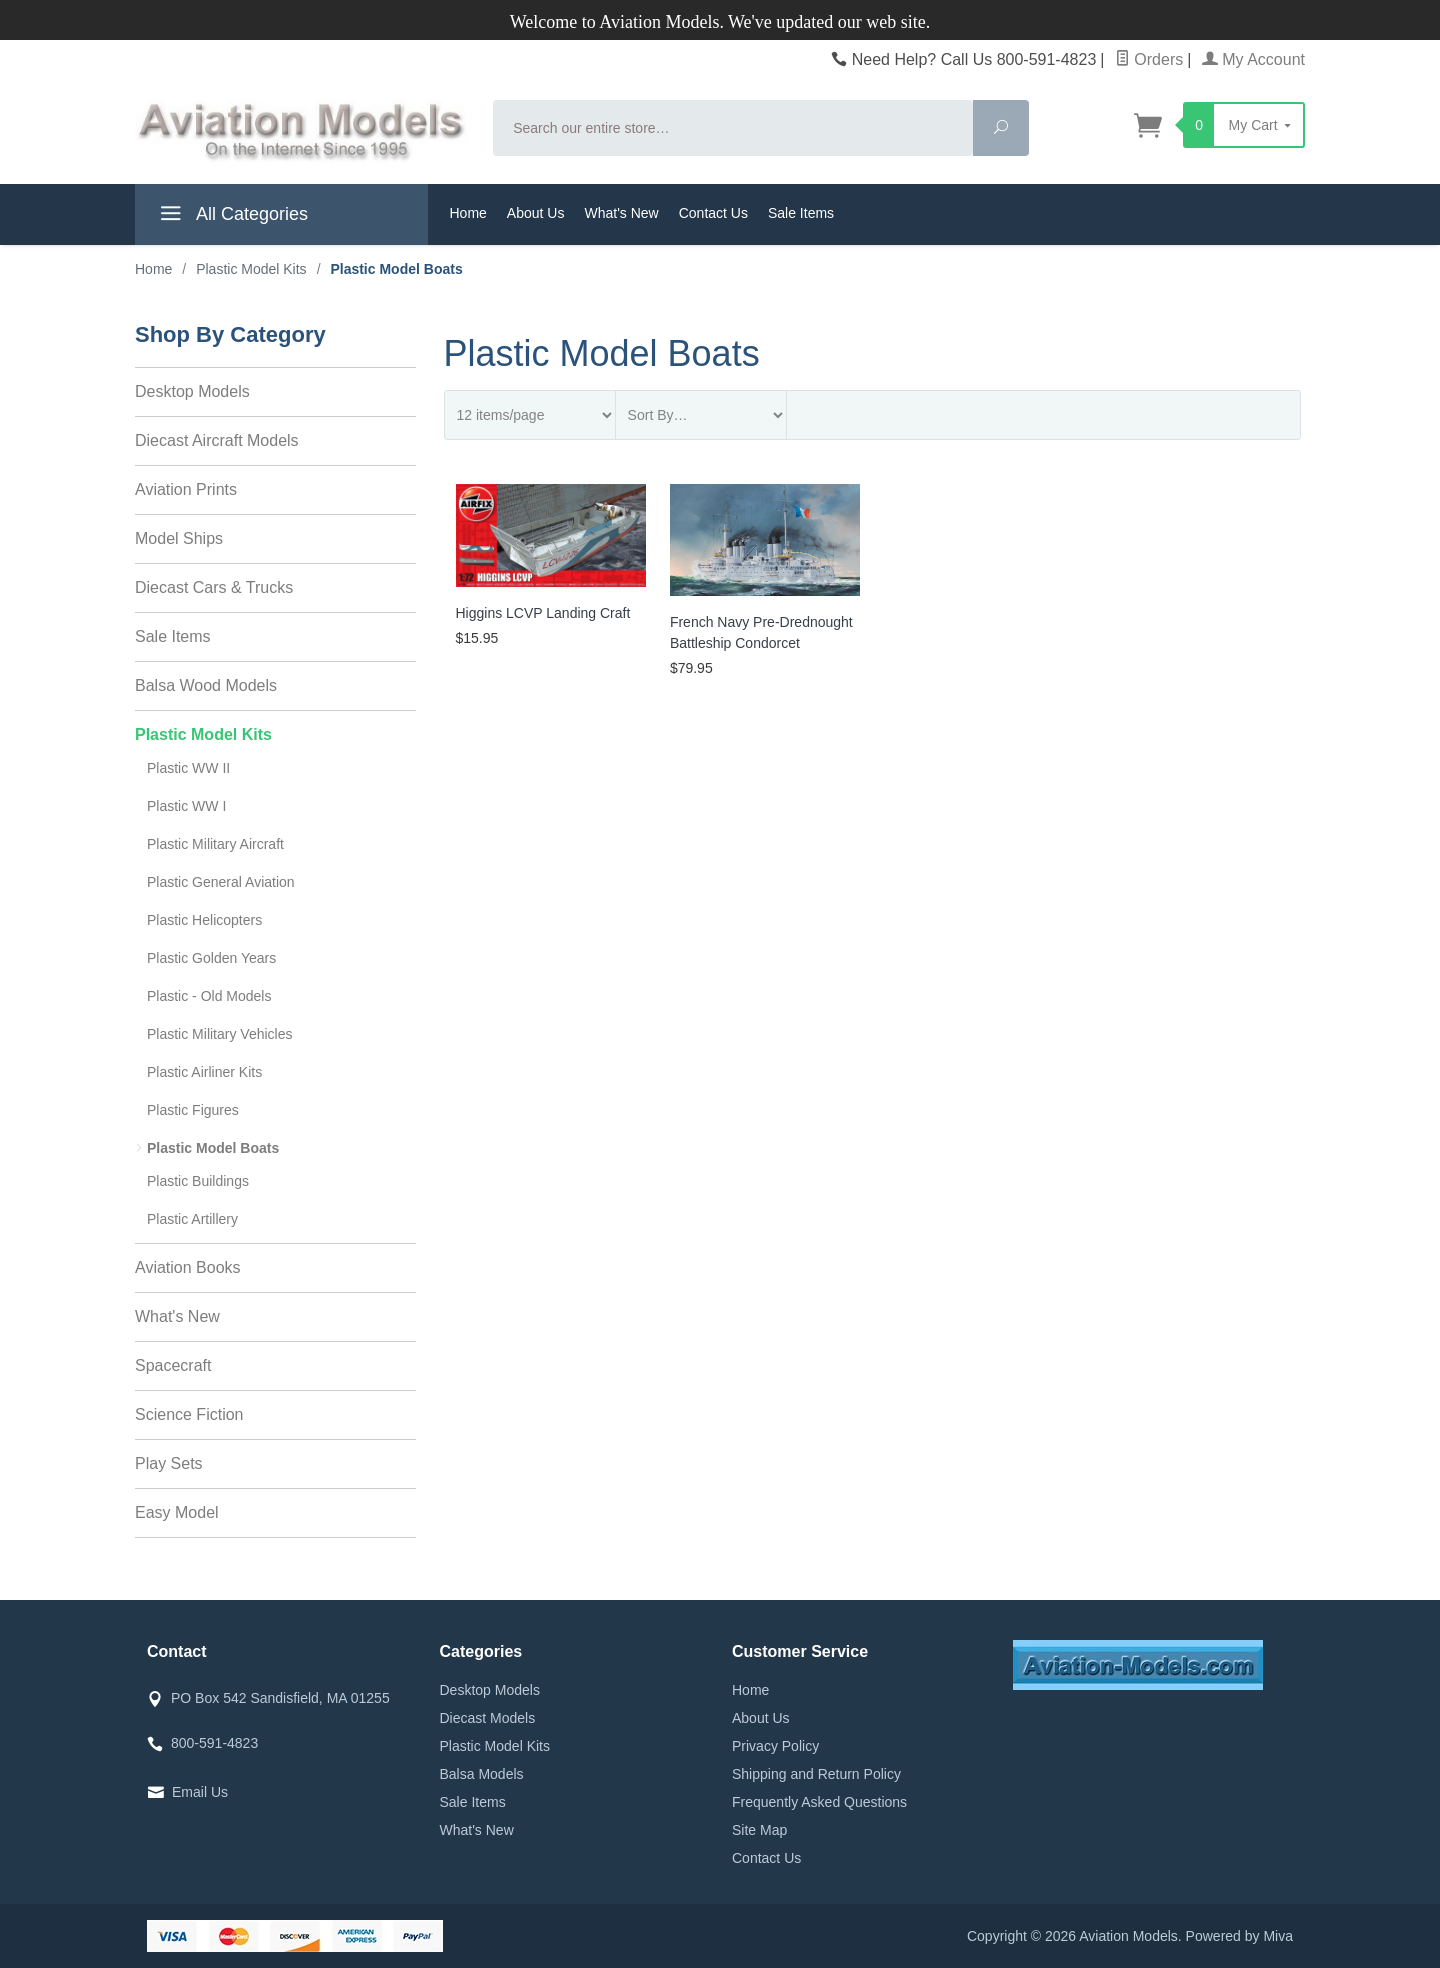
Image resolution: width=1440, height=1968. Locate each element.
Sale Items (801, 213)
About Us (536, 213)
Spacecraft (173, 1365)
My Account (1253, 59)
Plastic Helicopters (204, 920)
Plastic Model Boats (213, 1148)
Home (468, 213)
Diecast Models (488, 1718)
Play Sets (169, 1463)
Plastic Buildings (198, 1181)
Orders (1149, 59)
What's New (621, 213)
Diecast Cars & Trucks (214, 587)
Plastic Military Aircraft (215, 844)
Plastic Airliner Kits (204, 1072)
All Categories (231, 217)
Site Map (759, 1830)
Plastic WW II (188, 768)
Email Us (200, 1792)
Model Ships (179, 538)
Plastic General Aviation (221, 882)
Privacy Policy (775, 1746)
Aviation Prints (186, 489)
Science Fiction (189, 1414)
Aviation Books (188, 1267)
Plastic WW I (186, 806)
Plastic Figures (193, 1110)
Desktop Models (192, 391)
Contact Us (713, 213)
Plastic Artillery (192, 1219)
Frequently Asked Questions (819, 1802)
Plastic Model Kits (203, 734)
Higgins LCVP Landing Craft (543, 613)
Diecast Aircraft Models (217, 440)
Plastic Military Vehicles (220, 1034)
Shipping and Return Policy (816, 1774)
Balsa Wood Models (206, 685)
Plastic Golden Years (211, 958)
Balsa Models (482, 1774)
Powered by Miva (1239, 1936)
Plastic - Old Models (209, 996)
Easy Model (177, 1512)
